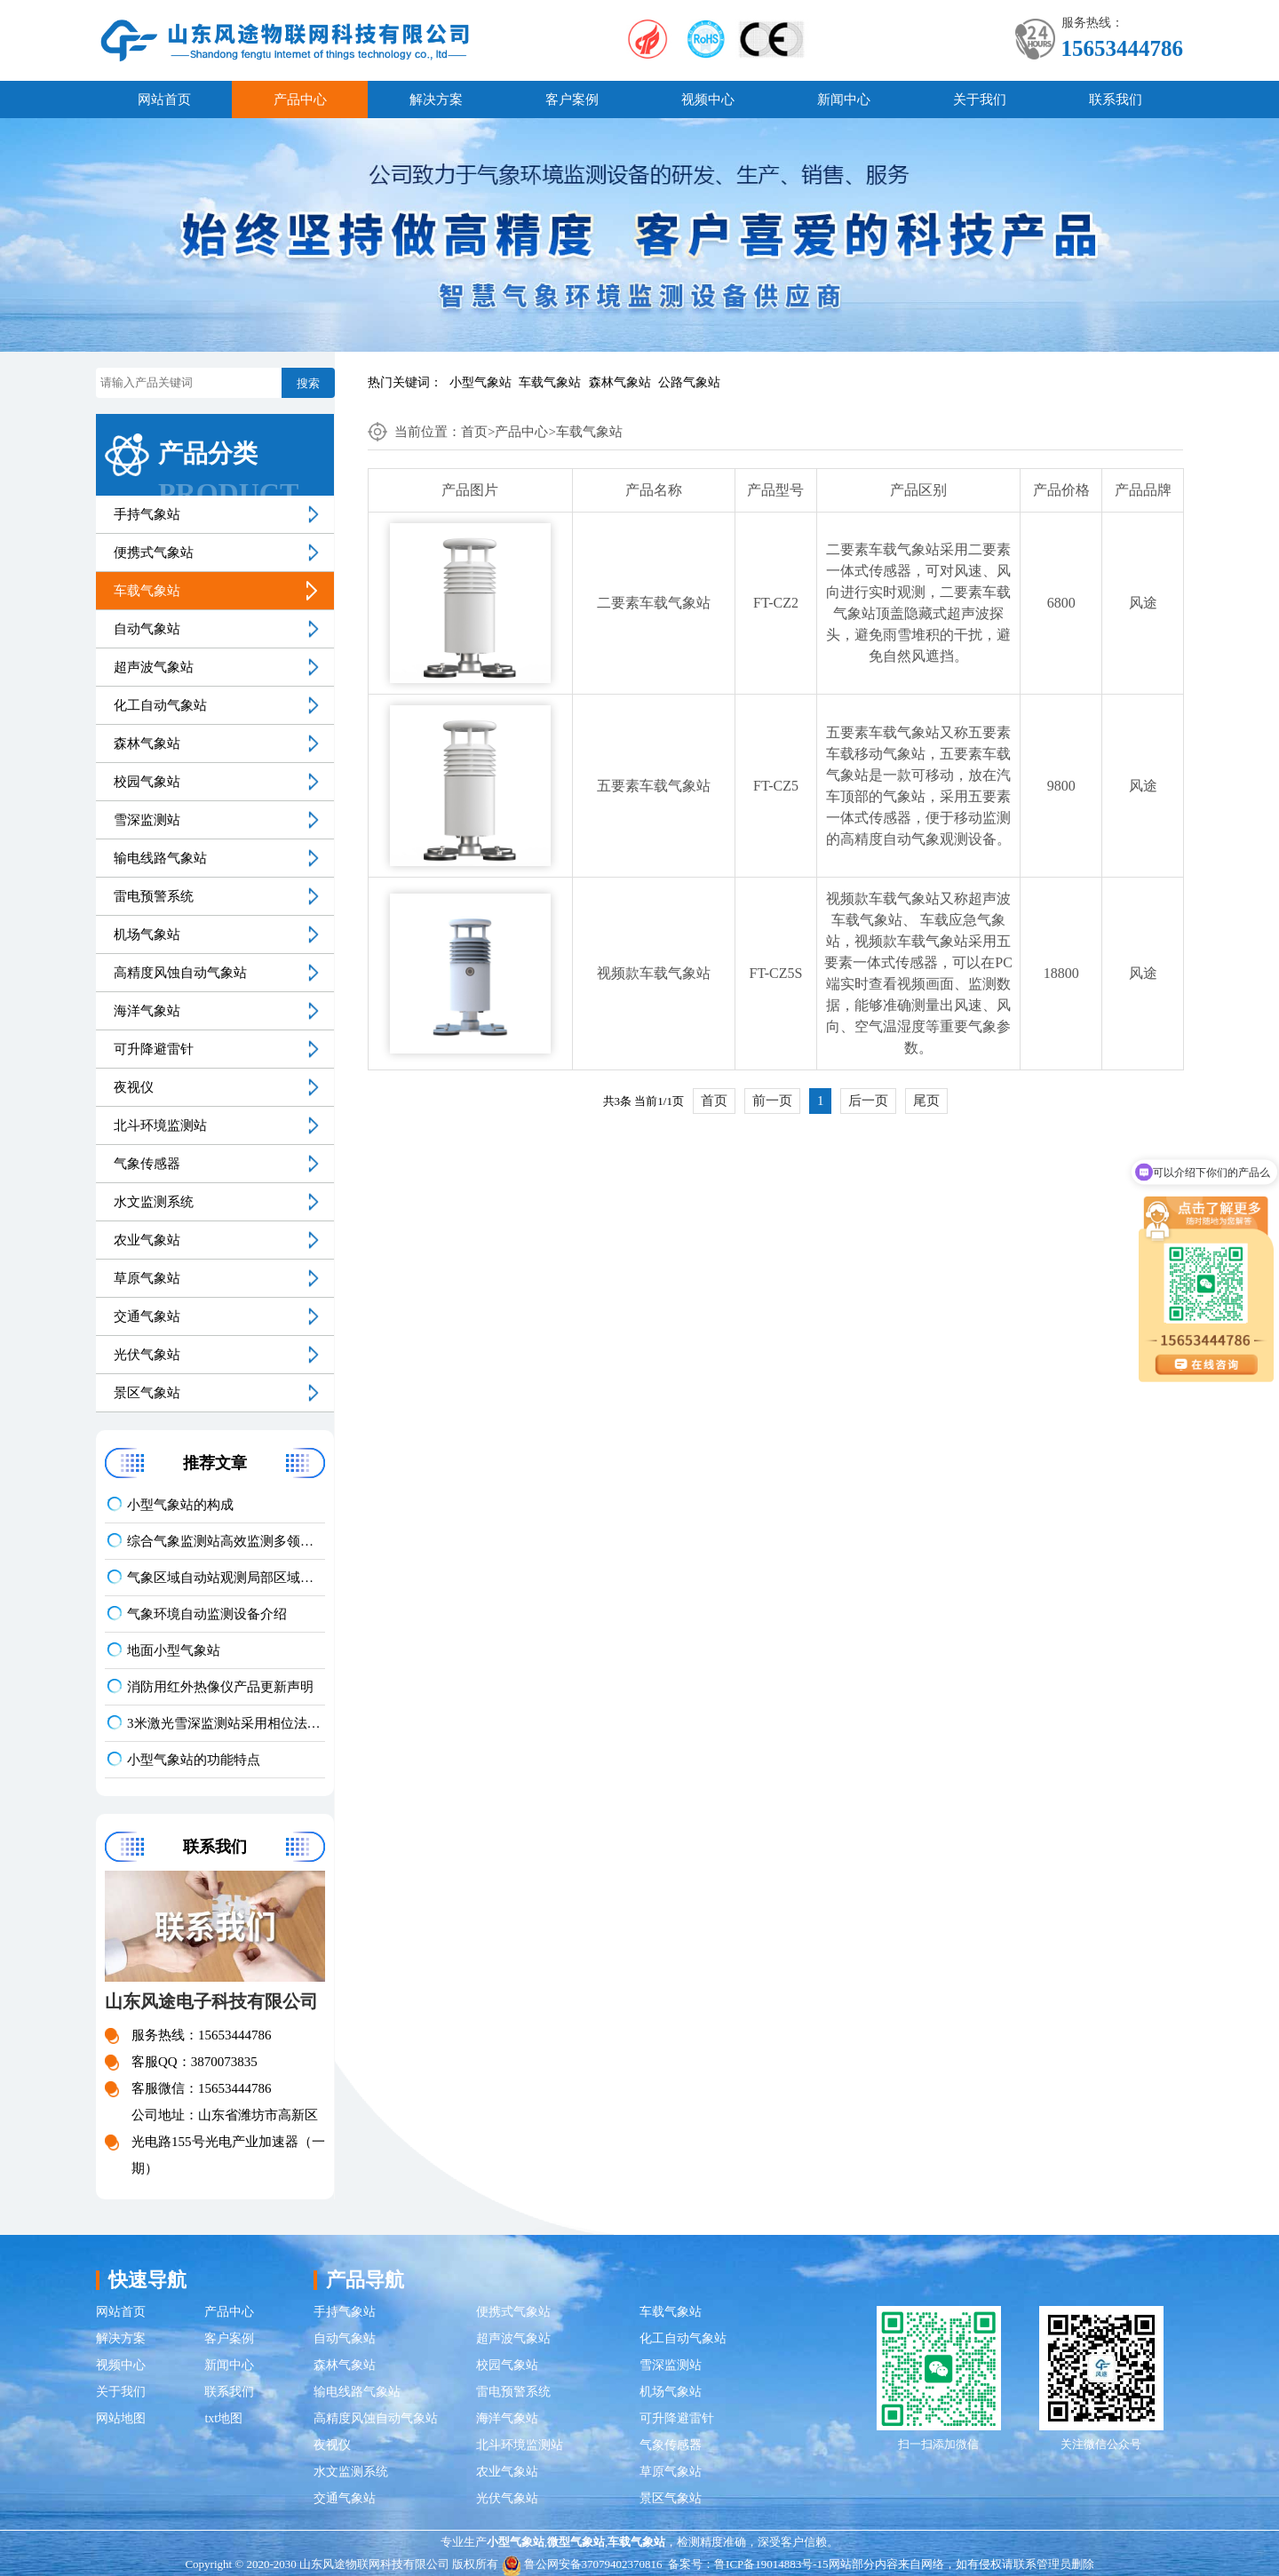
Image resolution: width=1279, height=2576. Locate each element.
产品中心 (300, 99)
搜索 (308, 383)
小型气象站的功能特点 (193, 1760)
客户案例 (572, 99)
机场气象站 (147, 934)
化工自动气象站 (160, 705)
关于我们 (979, 99)
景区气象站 (147, 1393)
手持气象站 (147, 514)
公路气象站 (689, 382)
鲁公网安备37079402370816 (582, 2564)
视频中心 (708, 99)
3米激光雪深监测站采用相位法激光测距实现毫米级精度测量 (226, 1723)
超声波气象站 (154, 667)
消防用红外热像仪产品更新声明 (220, 1687)
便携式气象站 (154, 552)
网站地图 (121, 2418)
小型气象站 (480, 382)
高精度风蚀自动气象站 (180, 973)
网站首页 (164, 99)
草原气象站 (147, 1278)
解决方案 (436, 99)
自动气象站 (147, 629)
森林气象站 (620, 382)
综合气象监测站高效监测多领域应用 (226, 1541)
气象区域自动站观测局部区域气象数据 (226, 1577)
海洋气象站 (147, 1011)
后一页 (868, 1100)
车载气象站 (550, 382)
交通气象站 (147, 1316)
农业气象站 (147, 1240)
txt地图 (223, 2418)
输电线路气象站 (160, 858)
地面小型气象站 (173, 1650)
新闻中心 (843, 99)
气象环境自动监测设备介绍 (207, 1614)
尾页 (926, 1100)
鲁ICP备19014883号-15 (771, 2564)
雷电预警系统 (154, 896)
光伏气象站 (147, 1355)
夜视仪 (134, 1087)
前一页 (772, 1100)
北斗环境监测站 (160, 1125)
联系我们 (1115, 99)
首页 (474, 432)
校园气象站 (147, 782)
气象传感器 (147, 1164)
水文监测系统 (154, 1202)
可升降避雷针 (154, 1049)
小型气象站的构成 (180, 1505)
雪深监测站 (147, 820)
